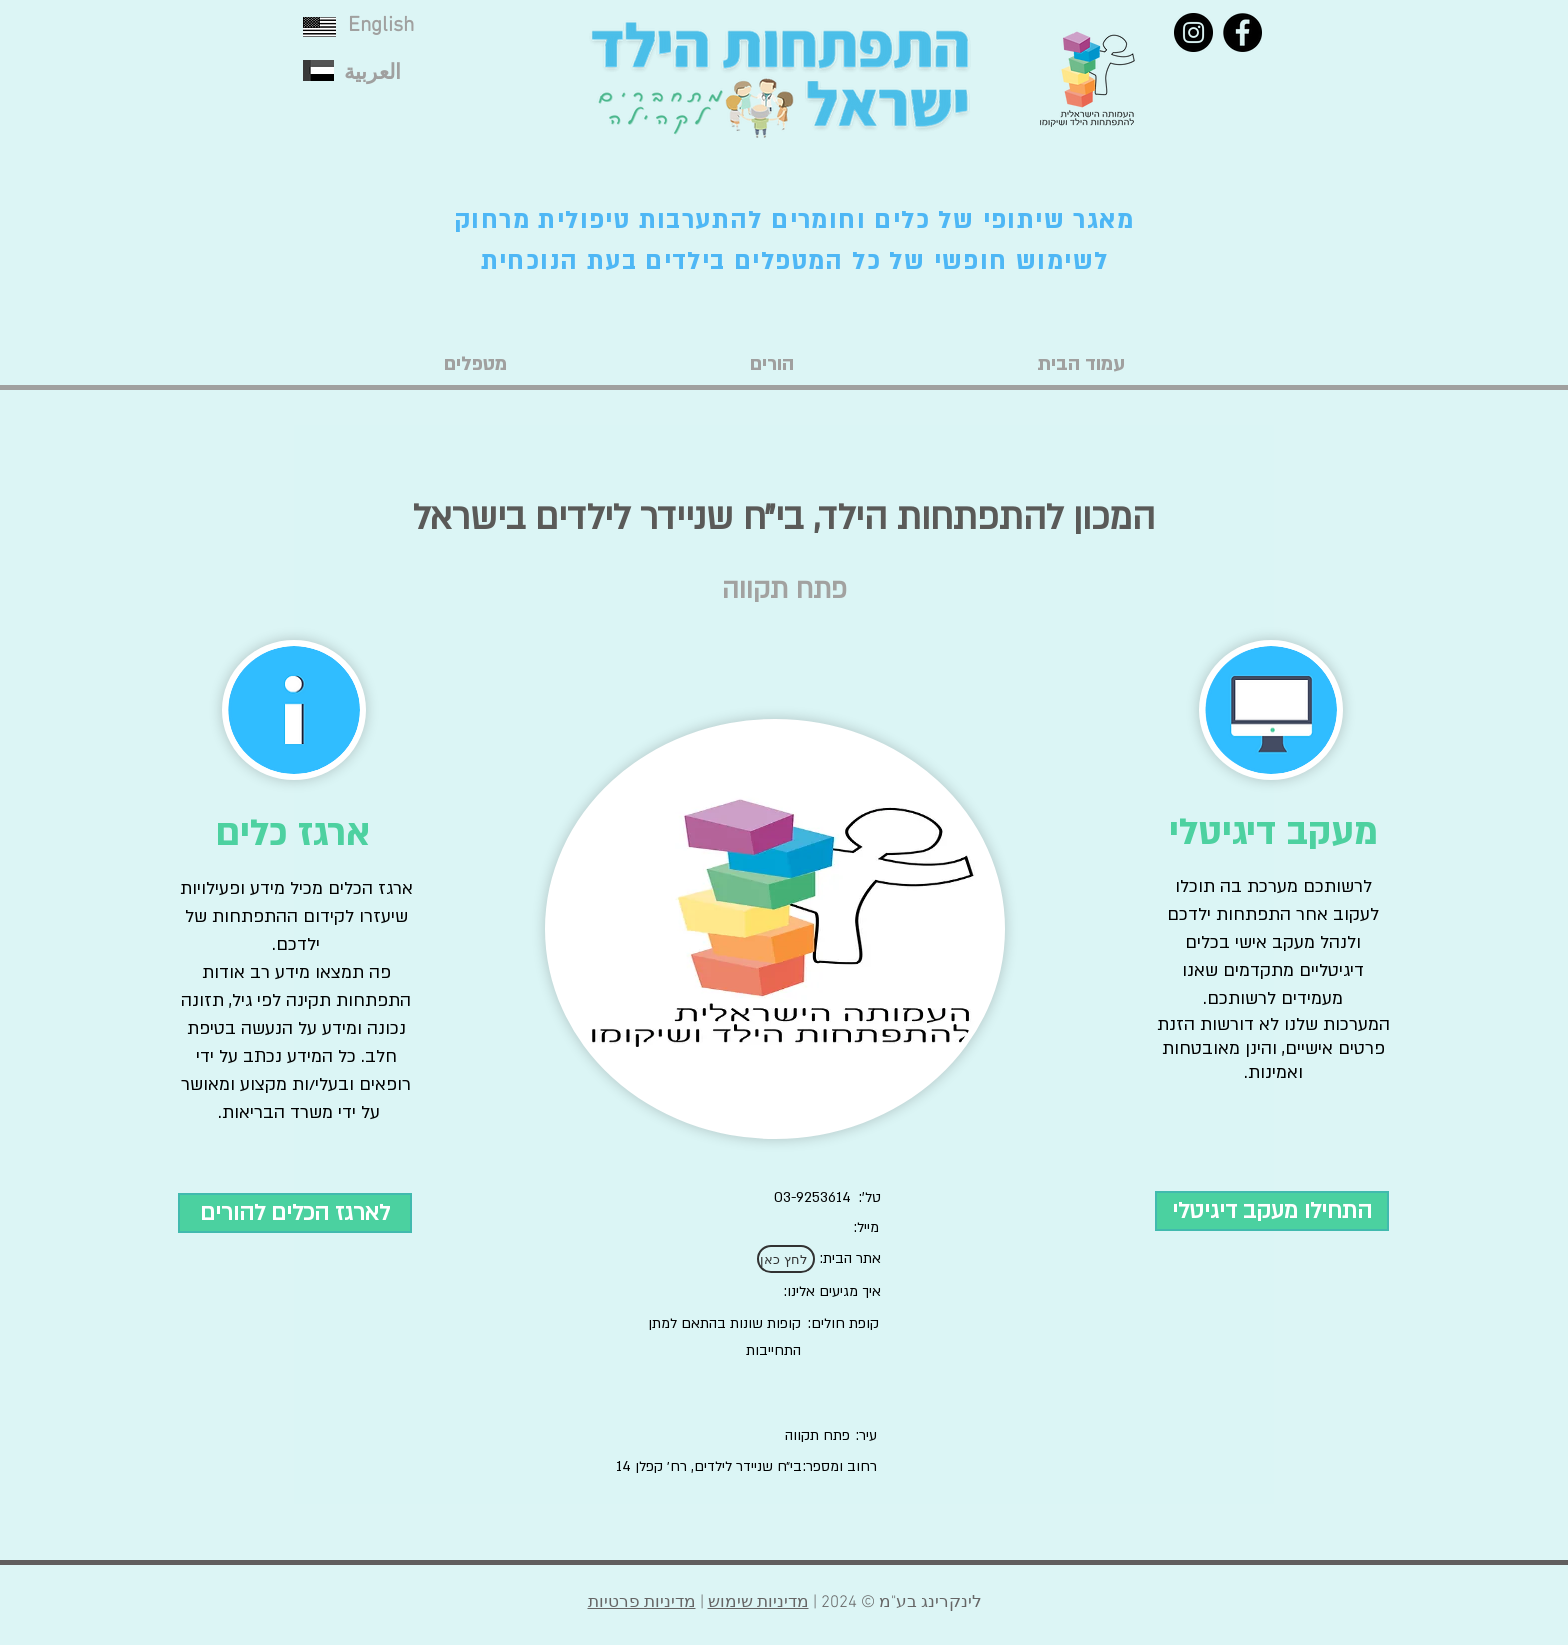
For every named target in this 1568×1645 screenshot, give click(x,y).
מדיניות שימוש (758, 1603)
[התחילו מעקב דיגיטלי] (1272, 1211)
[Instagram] (1193, 32)
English (381, 25)
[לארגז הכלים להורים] (295, 1213)
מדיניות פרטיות (642, 1603)
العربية (372, 73)
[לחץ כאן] (786, 1259)
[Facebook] (1242, 32)
